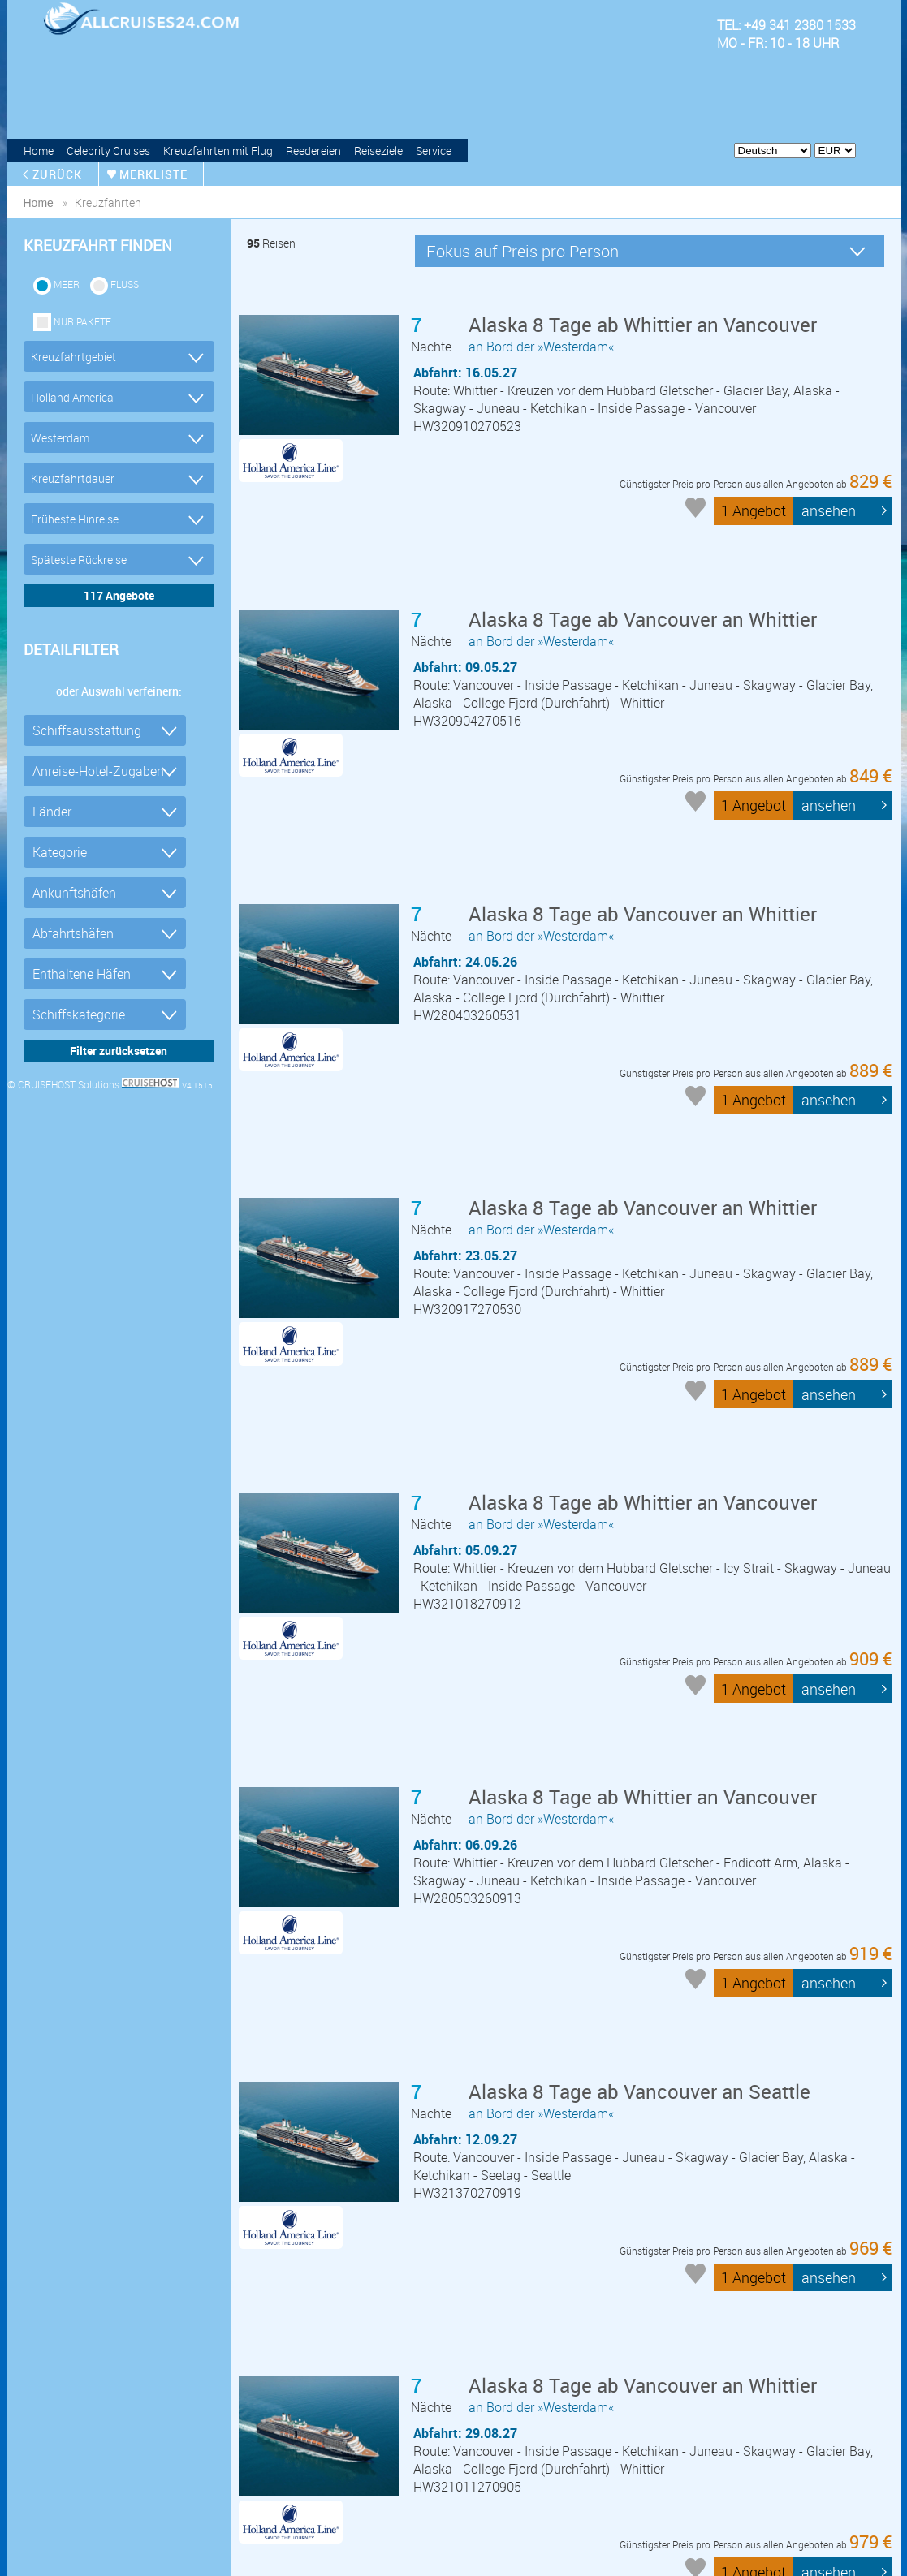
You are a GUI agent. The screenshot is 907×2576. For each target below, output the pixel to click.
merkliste (154, 174)
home (39, 202)
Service (433, 150)
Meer (67, 284)
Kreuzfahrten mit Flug (218, 150)
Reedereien (313, 150)
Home (39, 150)
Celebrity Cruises (108, 150)
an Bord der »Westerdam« (646, 334)
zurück (58, 174)
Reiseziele (378, 150)
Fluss (124, 284)
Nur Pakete (82, 321)
